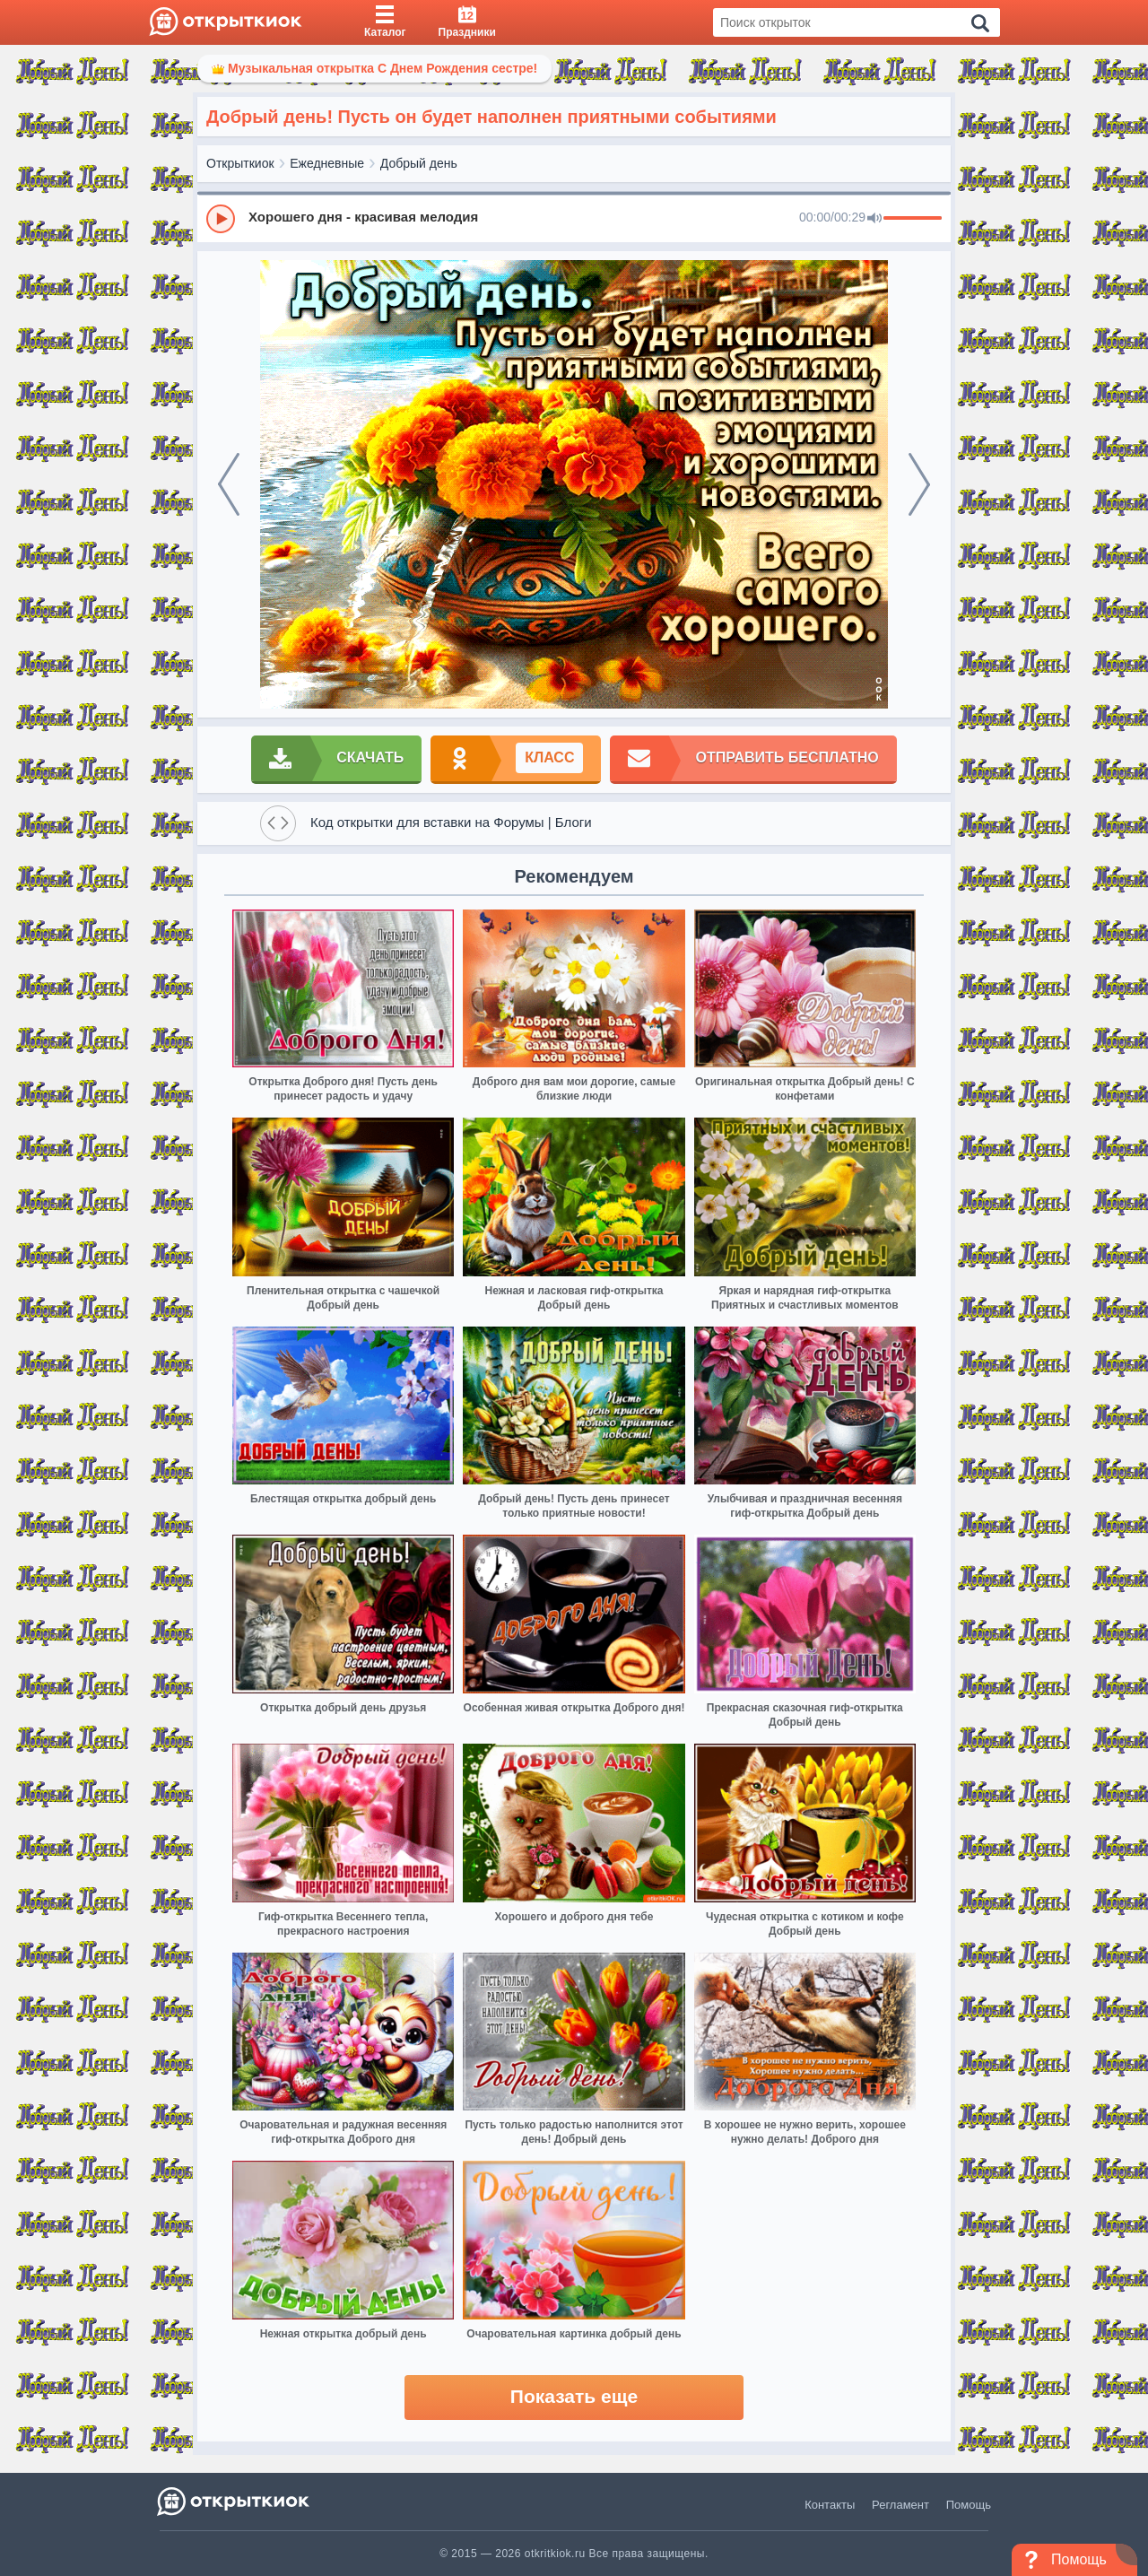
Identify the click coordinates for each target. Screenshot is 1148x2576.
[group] (574, 218)
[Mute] (874, 219)
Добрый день (418, 163)
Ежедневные (327, 163)
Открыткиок (240, 163)
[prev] (229, 484)
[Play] (220, 219)
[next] (919, 484)
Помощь (968, 2504)
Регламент (900, 2504)
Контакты (829, 2504)
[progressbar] (912, 219)
